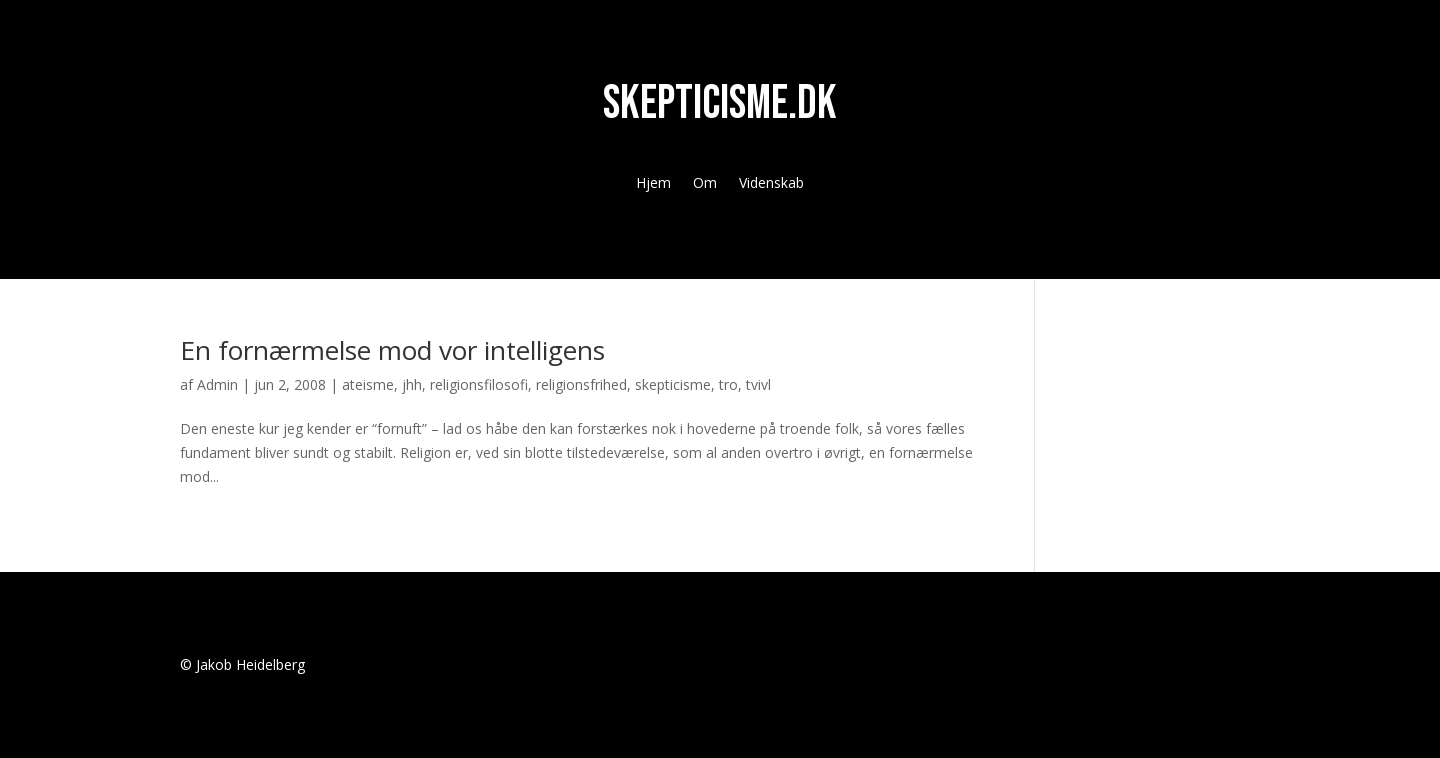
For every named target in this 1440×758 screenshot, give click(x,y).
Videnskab (771, 184)
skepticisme (673, 384)
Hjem (653, 184)
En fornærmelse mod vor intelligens (392, 350)
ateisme (368, 384)
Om (705, 184)
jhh (412, 384)
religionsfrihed (581, 384)
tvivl (758, 384)
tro (728, 384)
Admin (217, 384)
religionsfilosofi (479, 384)
